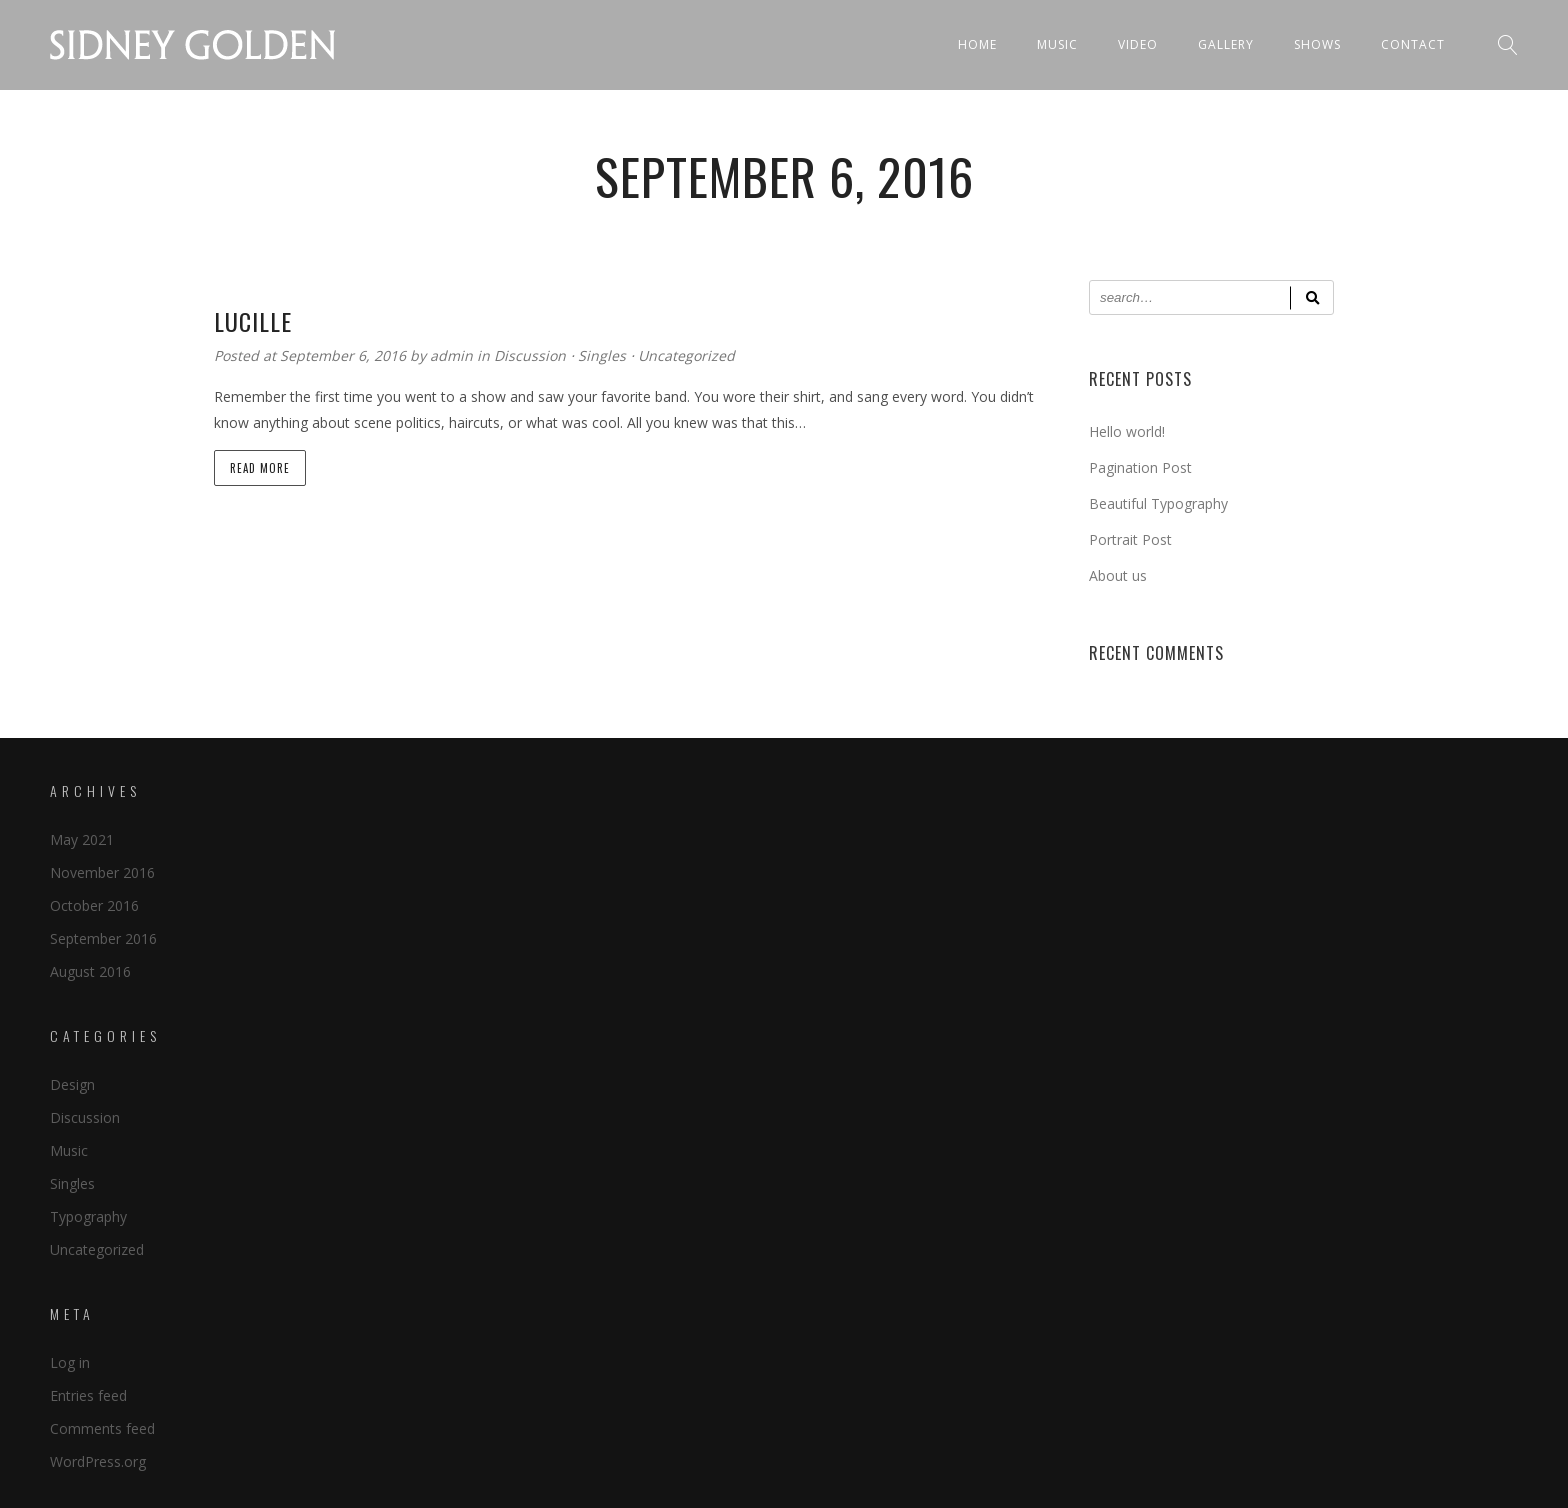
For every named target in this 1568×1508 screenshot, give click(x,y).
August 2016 (90, 971)
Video (1138, 44)
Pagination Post (1140, 467)
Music (1057, 44)
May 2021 (82, 839)
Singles (602, 355)
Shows (1317, 44)
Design (72, 1084)
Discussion (530, 355)
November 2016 (102, 872)
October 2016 (94, 905)
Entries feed (88, 1395)
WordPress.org (98, 1461)
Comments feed (102, 1428)
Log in (70, 1362)
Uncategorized (686, 355)
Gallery (1226, 44)
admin (453, 355)
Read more (260, 468)
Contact (1413, 44)
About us (1118, 575)
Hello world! (1127, 431)
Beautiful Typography (1158, 503)
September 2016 (103, 938)
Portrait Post (1130, 539)
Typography (88, 1216)
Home (977, 44)
